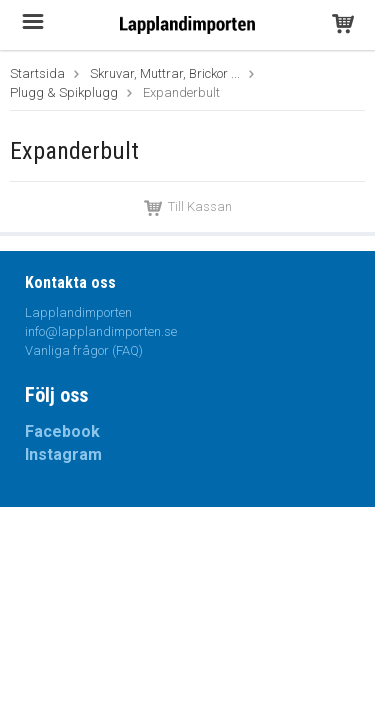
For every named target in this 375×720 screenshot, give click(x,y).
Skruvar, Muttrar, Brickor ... (165, 73)
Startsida (37, 73)
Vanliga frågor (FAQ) (84, 350)
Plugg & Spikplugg (64, 92)
